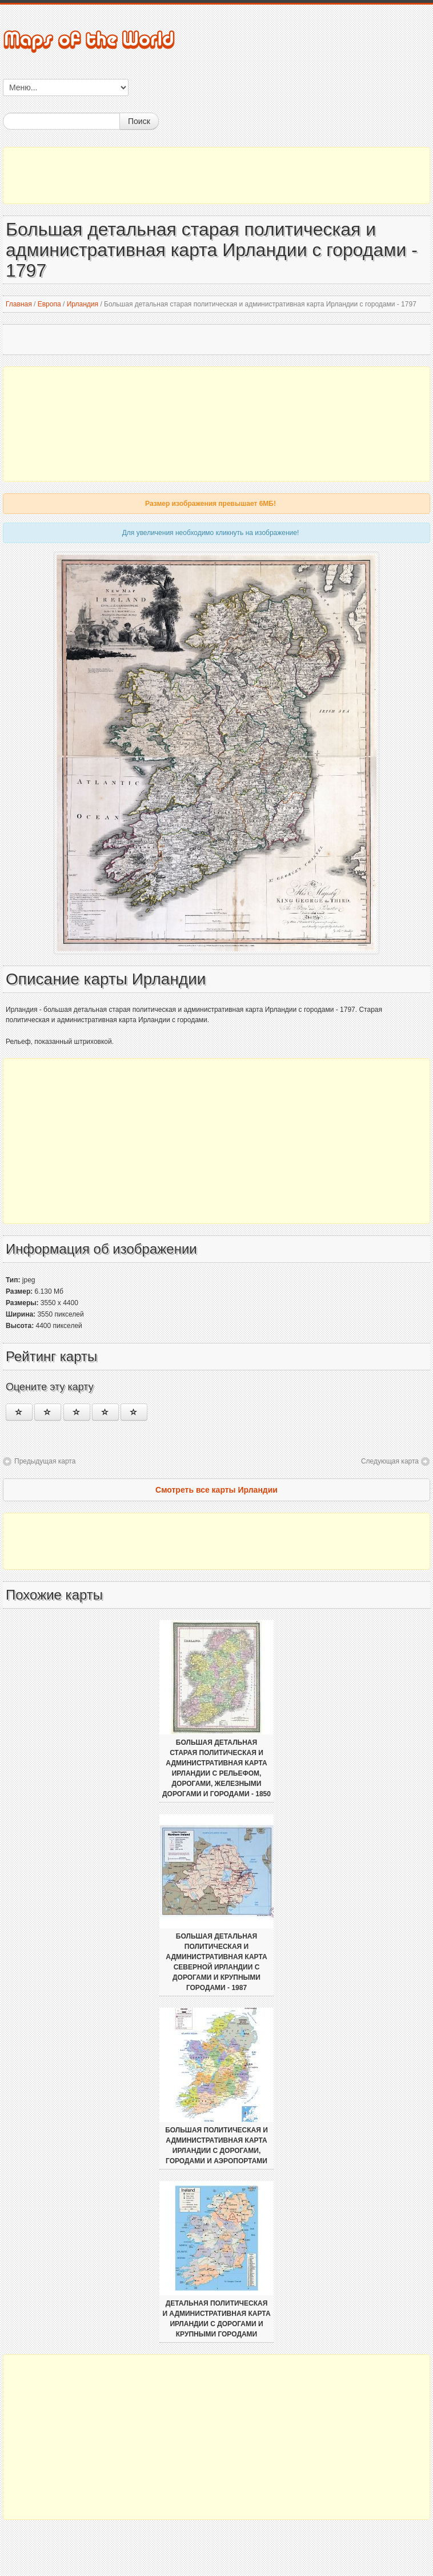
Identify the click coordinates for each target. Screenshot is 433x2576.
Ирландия (82, 304)
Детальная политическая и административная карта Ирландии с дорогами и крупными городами (216, 2318)
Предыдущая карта (44, 1461)
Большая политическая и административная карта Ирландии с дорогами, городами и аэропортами (216, 2145)
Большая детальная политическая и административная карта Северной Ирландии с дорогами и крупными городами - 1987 (216, 1962)
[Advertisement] (216, 175)
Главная (19, 304)
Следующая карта (390, 1461)
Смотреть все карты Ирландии (216, 1489)
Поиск (139, 121)
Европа (49, 304)
